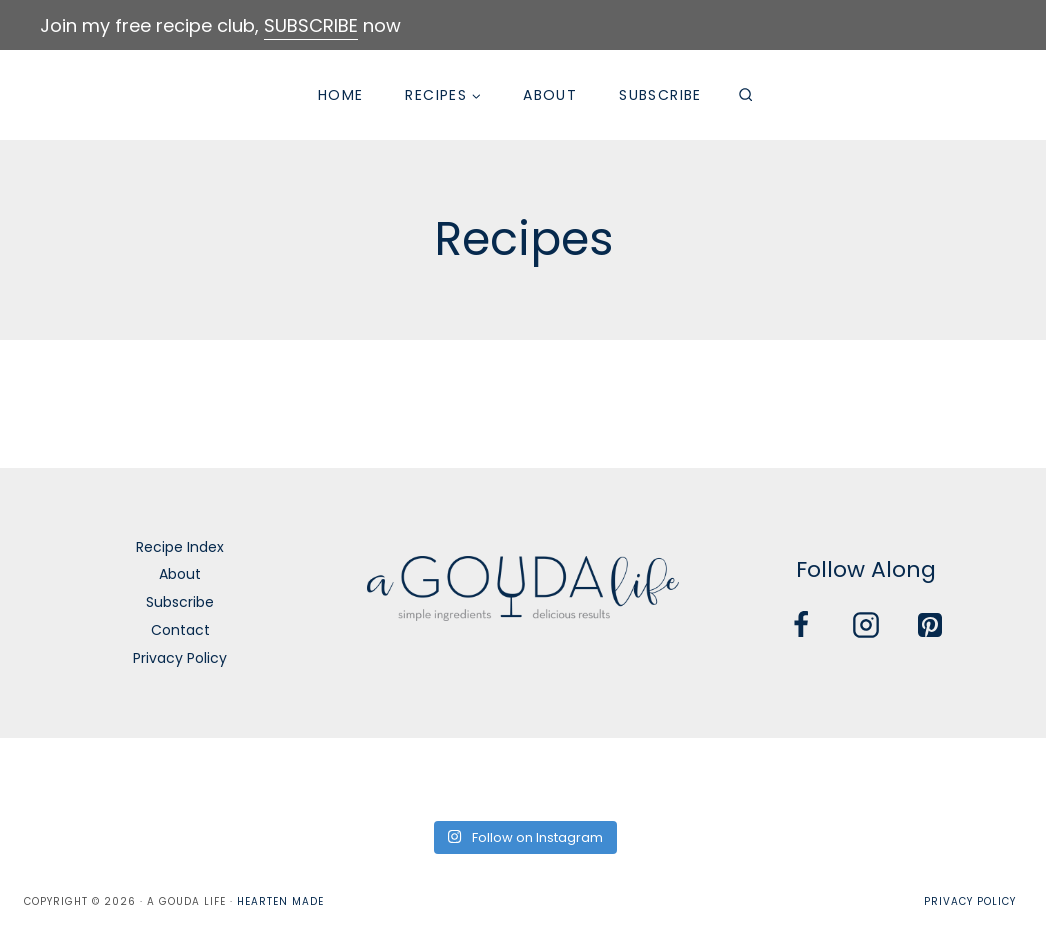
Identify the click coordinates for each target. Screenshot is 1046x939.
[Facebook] (801, 625)
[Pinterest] (930, 625)
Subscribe (660, 95)
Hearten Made (280, 901)
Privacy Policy (180, 658)
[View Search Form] (746, 95)
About (550, 95)
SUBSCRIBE (311, 25)
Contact (180, 630)
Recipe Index (180, 547)
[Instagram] (866, 625)
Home (341, 95)
